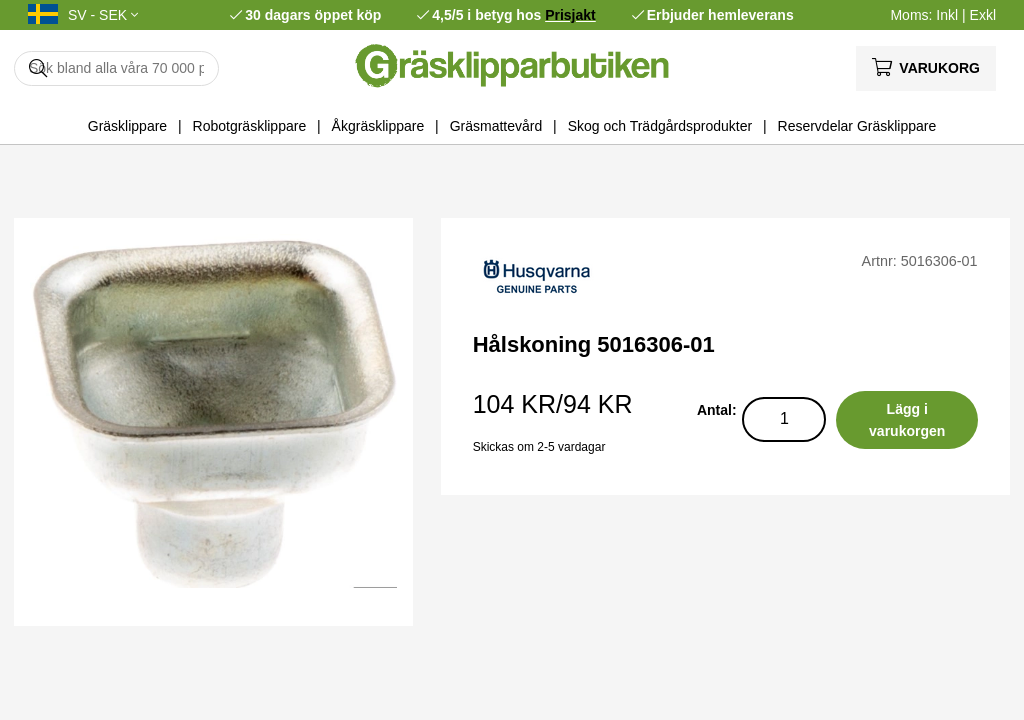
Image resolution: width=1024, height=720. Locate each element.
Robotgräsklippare (250, 126)
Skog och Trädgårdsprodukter (660, 126)
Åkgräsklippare (378, 126)
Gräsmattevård (496, 126)
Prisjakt (570, 15)
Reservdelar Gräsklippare (857, 126)
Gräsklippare (127, 126)
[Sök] (116, 68)
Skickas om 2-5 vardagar (539, 447)
